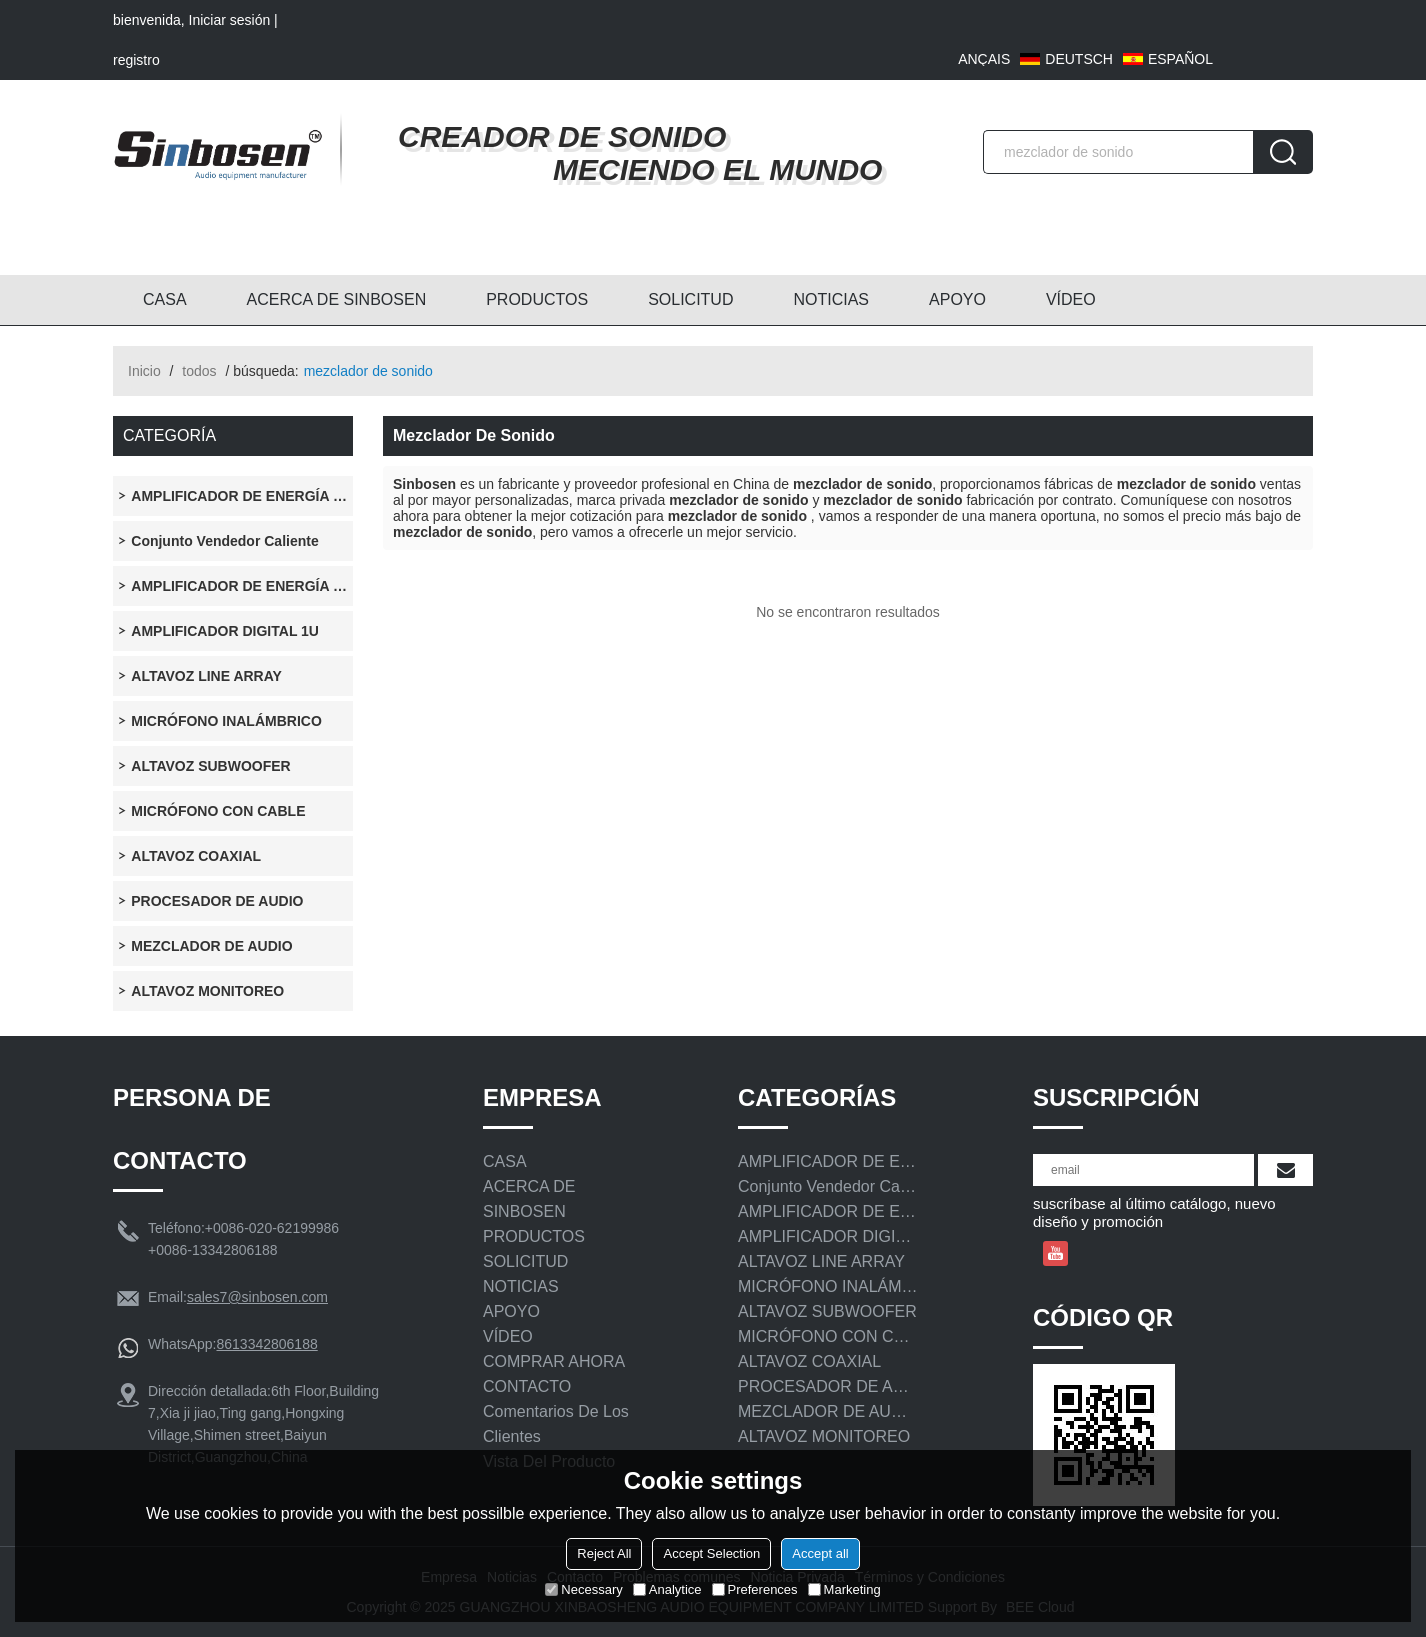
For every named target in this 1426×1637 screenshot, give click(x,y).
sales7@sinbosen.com (257, 1297)
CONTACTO (527, 1386)
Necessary (583, 1589)
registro (136, 60)
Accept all (820, 1553)
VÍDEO (1071, 299)
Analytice (667, 1589)
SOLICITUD (690, 299)
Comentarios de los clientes (556, 1424)
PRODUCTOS (537, 299)
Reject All (604, 1553)
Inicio (144, 371)
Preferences (755, 1589)
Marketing (844, 1589)
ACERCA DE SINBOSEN (337, 299)
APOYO (957, 299)
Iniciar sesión (230, 20)
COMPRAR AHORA (554, 1361)
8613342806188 (266, 1344)
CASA (165, 299)
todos (199, 371)
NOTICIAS (831, 299)
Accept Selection (711, 1553)
